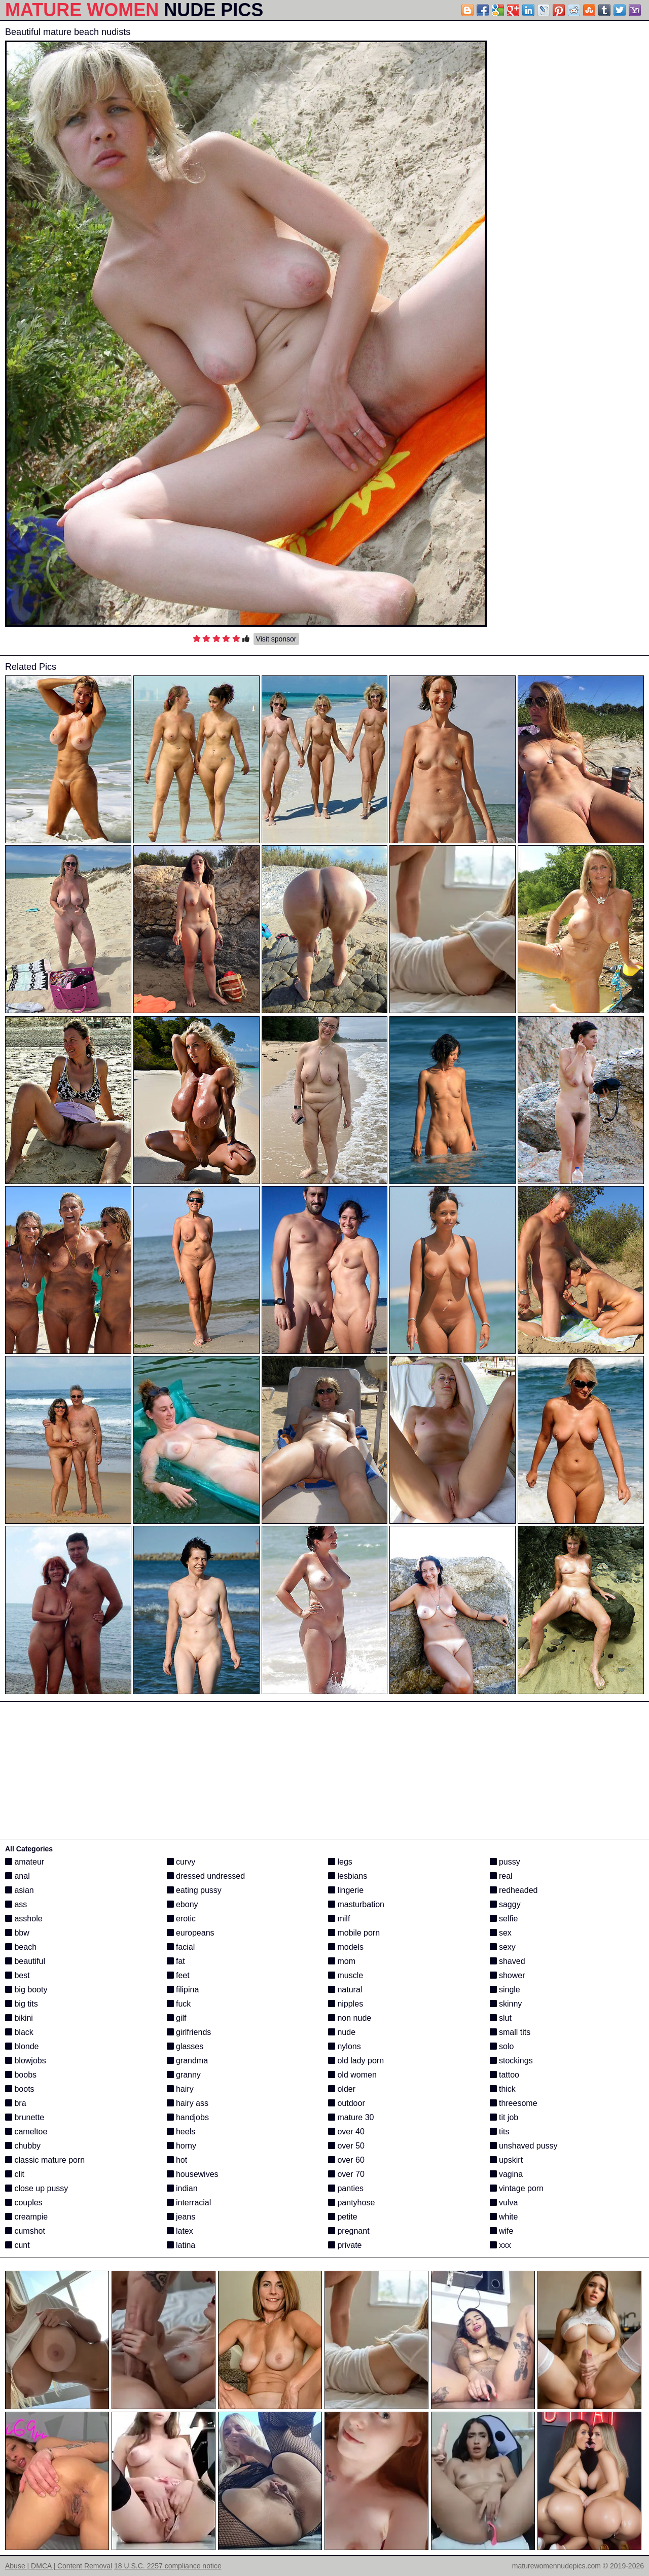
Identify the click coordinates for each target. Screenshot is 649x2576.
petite (342, 2216)
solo (502, 2046)
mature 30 (351, 2117)
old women (352, 2074)
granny (184, 2074)
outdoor (346, 2103)
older (341, 2089)
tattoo (504, 2074)
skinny (506, 2003)
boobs (21, 2074)
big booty (26, 1989)
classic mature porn (45, 2160)
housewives (193, 2174)
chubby (23, 2145)
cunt (17, 2245)
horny (181, 2145)
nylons (344, 2046)
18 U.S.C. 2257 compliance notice (168, 2566)
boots (19, 2089)
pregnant (349, 2231)
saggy (505, 1904)
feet (178, 1975)
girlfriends (189, 2032)
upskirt (506, 2160)
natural (345, 1989)
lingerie (346, 1890)
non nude (349, 2018)
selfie (504, 1918)
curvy (181, 1861)
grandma (187, 2060)
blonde (22, 2046)
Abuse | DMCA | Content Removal (58, 2566)
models (346, 1947)
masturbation (356, 1904)
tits (500, 2131)
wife (502, 2231)
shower (507, 1975)
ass (16, 1904)
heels (181, 2131)
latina (181, 2245)
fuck (179, 2003)
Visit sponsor (276, 639)
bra (15, 2103)
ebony (182, 1904)
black (19, 2032)
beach (21, 1947)
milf (339, 1918)
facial (181, 1947)
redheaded (514, 1890)
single (505, 1989)
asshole (24, 1918)
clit (14, 2174)
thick (503, 2089)
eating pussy (194, 1890)
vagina (506, 2174)
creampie (26, 2216)
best (17, 1975)
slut (501, 2018)
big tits (21, 2003)
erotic (181, 1918)
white (504, 2216)
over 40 (346, 2131)
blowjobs (25, 2060)
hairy (180, 2089)
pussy (505, 1861)
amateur (24, 1861)
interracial (189, 2202)
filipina (183, 1989)
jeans (181, 2216)
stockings (511, 2060)
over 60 (346, 2160)
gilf (177, 2018)
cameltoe (26, 2131)
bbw (17, 1932)
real (501, 1876)
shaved (507, 1961)
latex (180, 2231)
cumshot (25, 2231)
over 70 (346, 2174)
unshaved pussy (524, 2145)
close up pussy (36, 2188)
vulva (504, 2202)
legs (340, 1861)
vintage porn (517, 2188)
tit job (504, 2117)
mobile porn (354, 1932)
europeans (190, 1932)
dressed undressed (206, 1876)
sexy (503, 1947)
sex (501, 1932)
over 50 (346, 2145)
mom (341, 1961)
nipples (345, 2003)
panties (346, 2188)
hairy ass (187, 2103)
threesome (513, 2103)
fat (176, 1961)
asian (19, 1890)
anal (17, 1876)
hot (177, 2160)
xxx (500, 2245)
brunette (24, 2117)
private (345, 2245)
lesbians (347, 1876)
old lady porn (356, 2060)
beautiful (25, 1961)
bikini (19, 2018)
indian (182, 2188)
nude (341, 2032)
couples (24, 2202)
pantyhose (351, 2202)
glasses (185, 2046)
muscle (345, 1975)
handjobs (188, 2117)
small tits (510, 2032)
